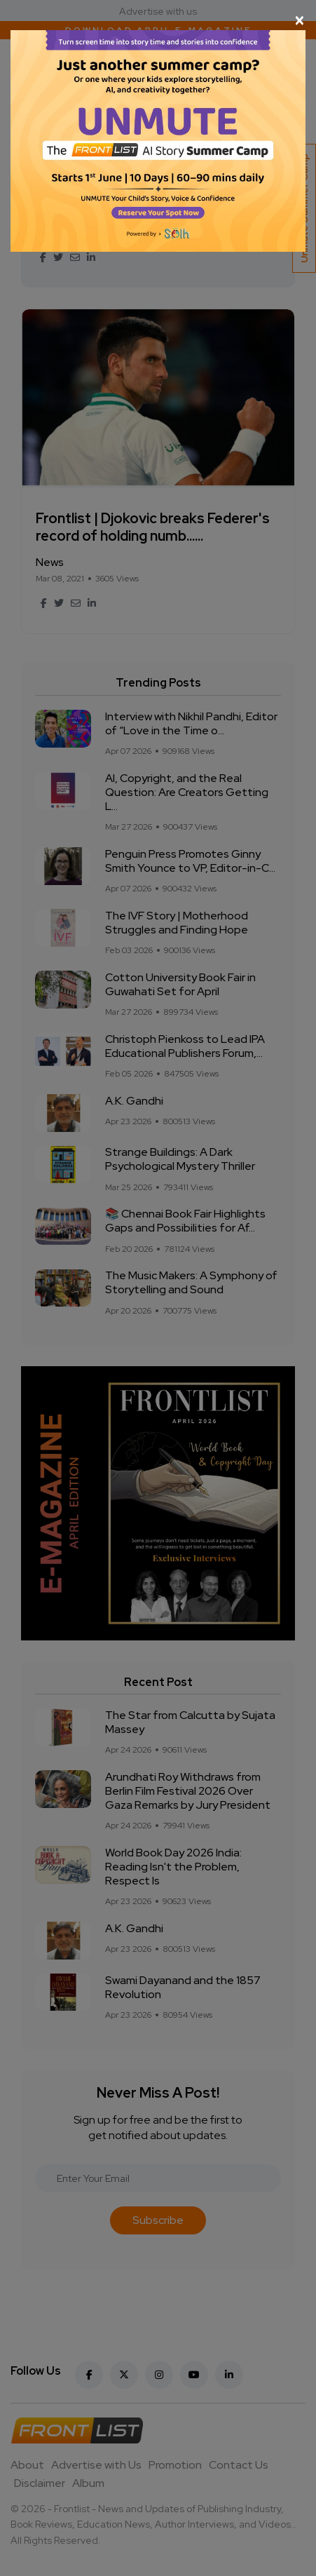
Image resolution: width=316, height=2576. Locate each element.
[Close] (158, 20)
